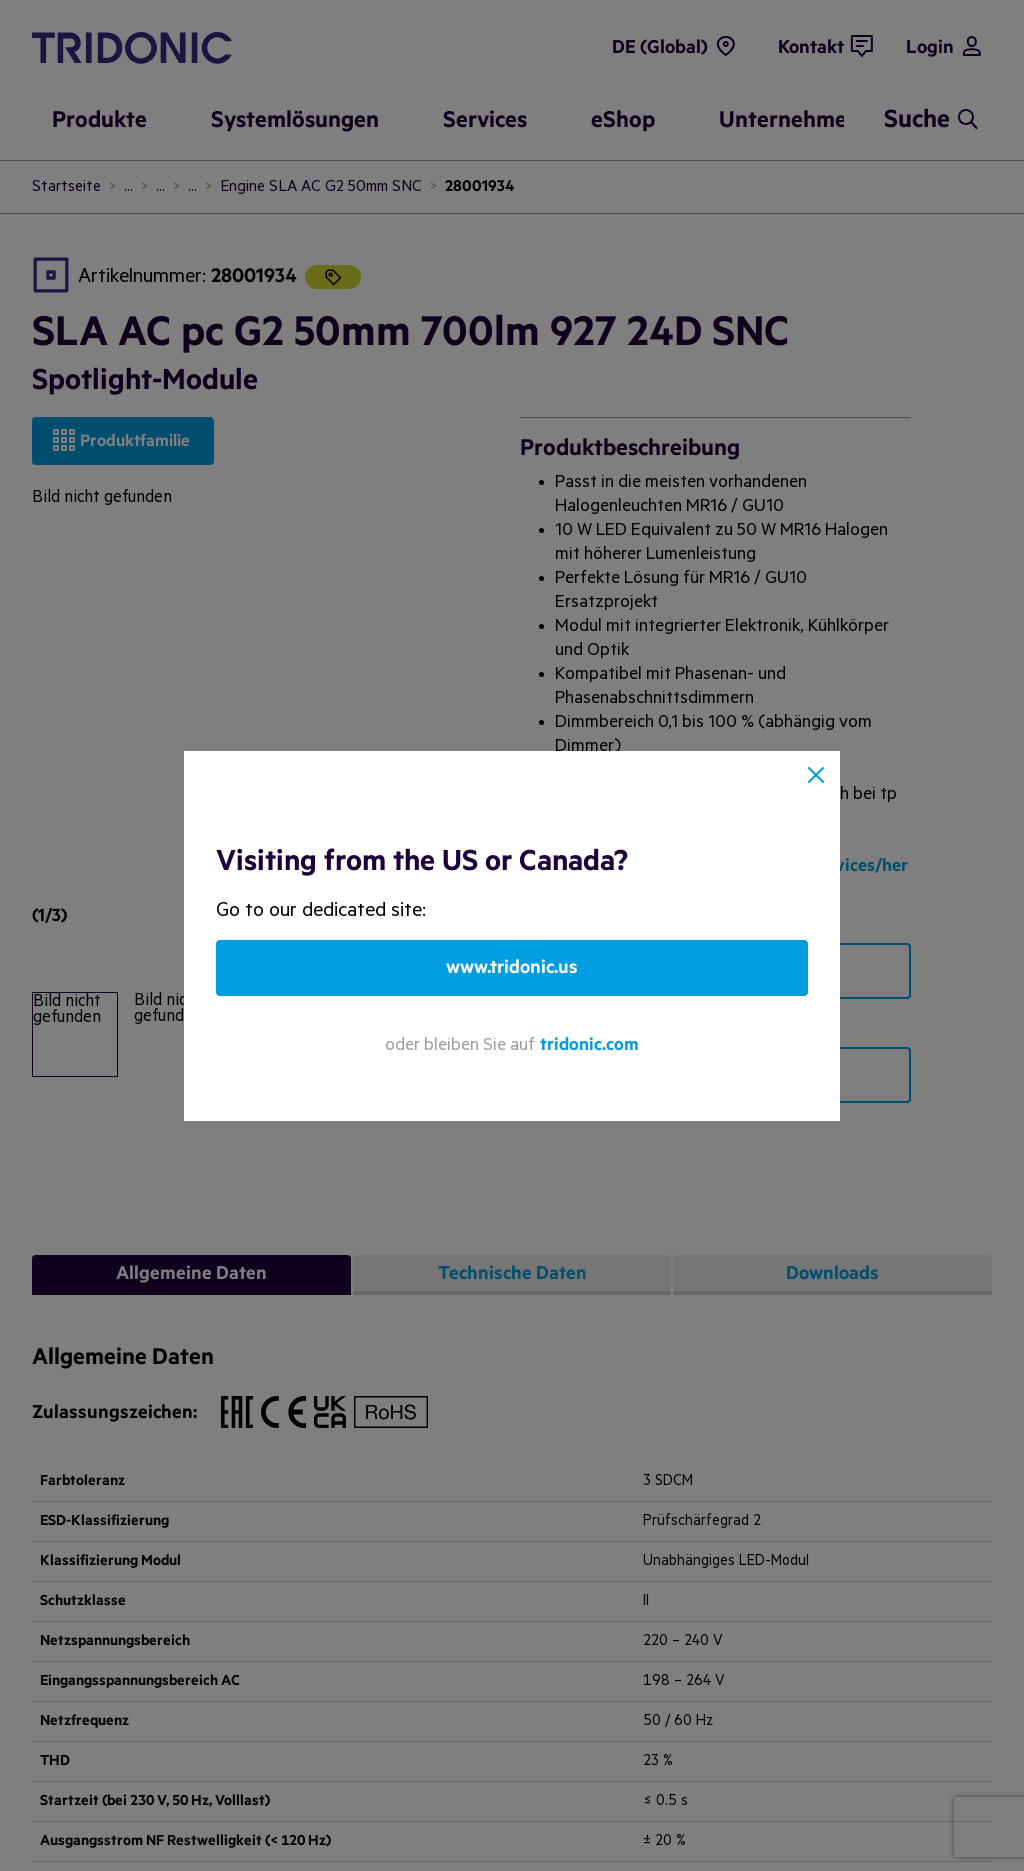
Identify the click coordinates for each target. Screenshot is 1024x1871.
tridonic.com (589, 1044)
